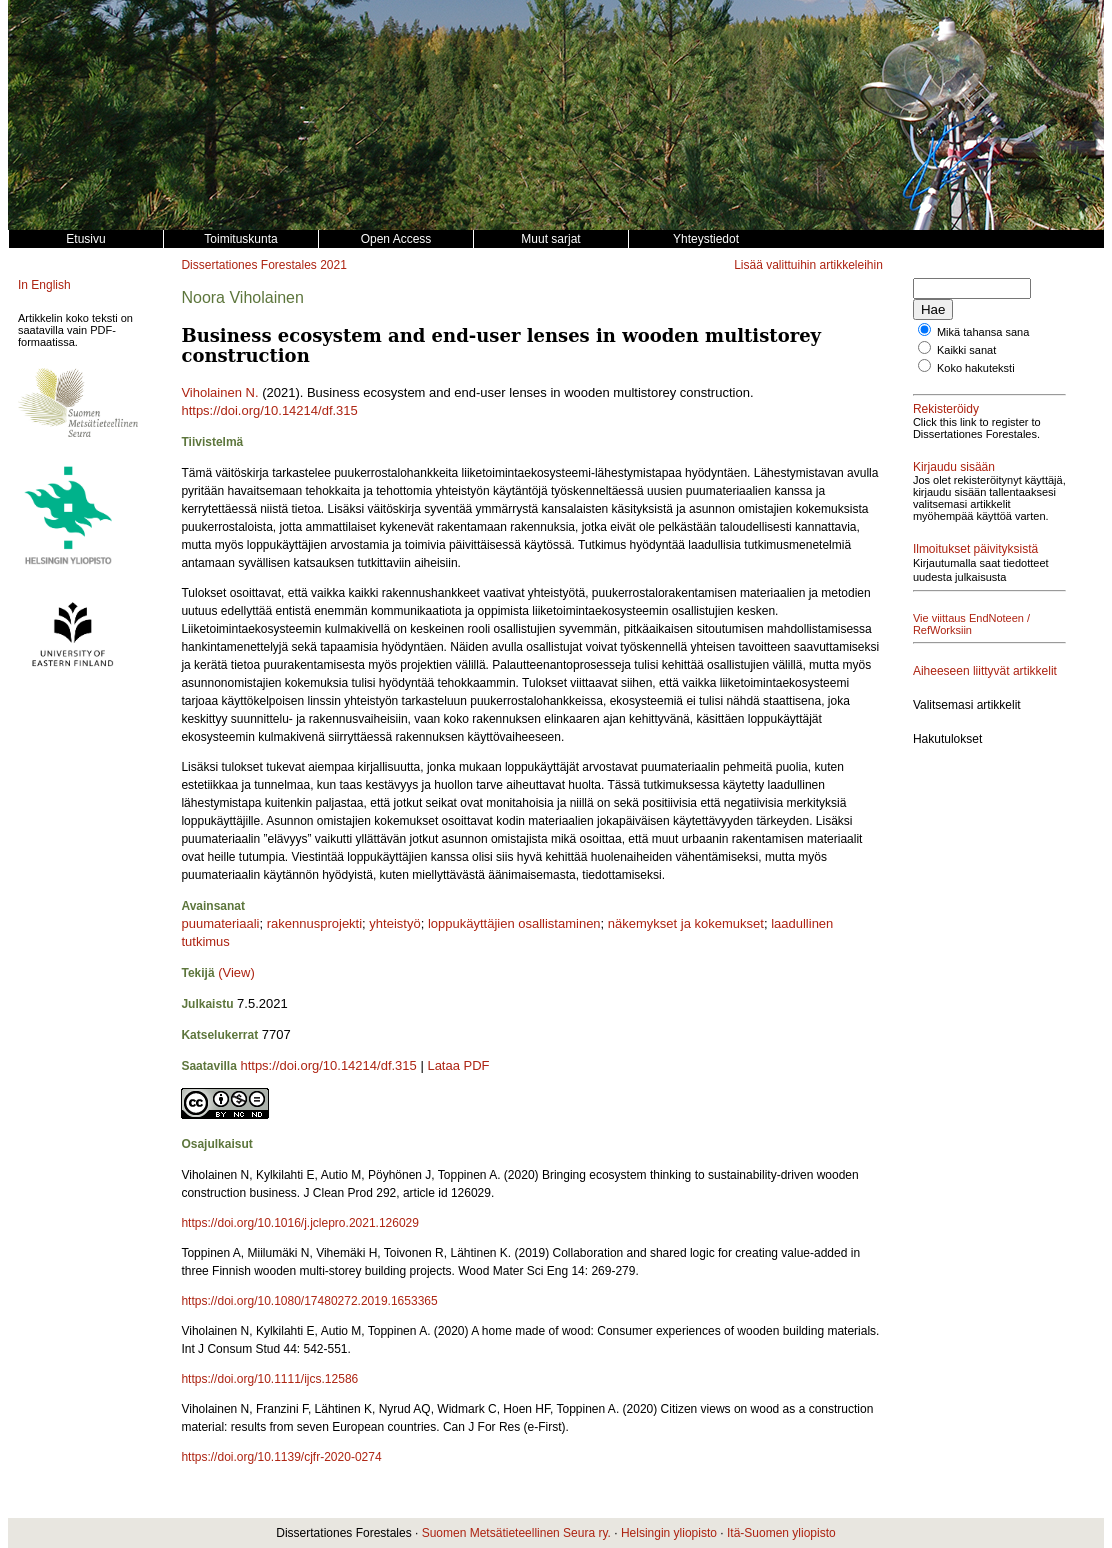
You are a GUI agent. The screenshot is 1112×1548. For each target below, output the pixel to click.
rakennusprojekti (314, 923)
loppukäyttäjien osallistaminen (514, 923)
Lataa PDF (458, 1065)
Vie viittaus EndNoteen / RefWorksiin (971, 624)
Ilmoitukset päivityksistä (975, 549)
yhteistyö (394, 923)
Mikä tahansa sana (983, 332)
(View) (236, 972)
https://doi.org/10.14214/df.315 (269, 410)
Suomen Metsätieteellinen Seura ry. (516, 1533)
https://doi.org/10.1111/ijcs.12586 (269, 1379)
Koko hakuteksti (976, 368)
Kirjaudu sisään (954, 467)
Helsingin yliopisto (669, 1533)
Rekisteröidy (946, 409)
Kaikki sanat (966, 350)
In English (44, 285)
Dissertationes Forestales (248, 265)
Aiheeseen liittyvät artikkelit (985, 671)
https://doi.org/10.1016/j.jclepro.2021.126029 (300, 1223)
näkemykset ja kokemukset (686, 923)
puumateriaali (220, 923)
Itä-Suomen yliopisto (781, 1533)
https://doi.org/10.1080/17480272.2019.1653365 (309, 1301)
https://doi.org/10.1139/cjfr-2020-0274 (281, 1457)
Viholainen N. (219, 392)
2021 (333, 265)
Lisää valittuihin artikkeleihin (808, 265)
